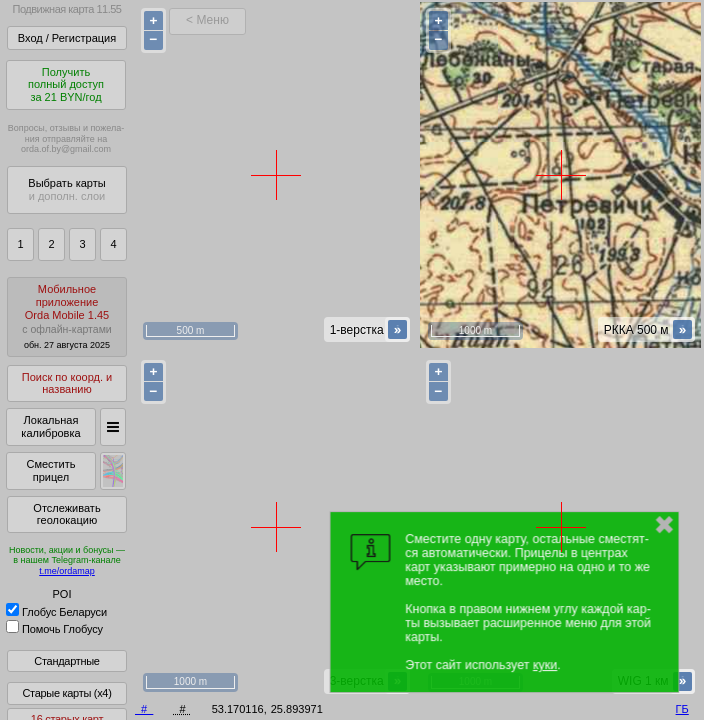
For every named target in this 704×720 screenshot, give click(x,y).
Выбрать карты (66, 189)
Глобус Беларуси (56, 612)
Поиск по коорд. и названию (67, 383)
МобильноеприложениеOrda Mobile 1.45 (67, 316)
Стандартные (66, 661)
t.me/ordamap (67, 571)
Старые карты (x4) (66, 693)
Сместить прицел (50, 470)
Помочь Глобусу (54, 629)
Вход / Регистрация (67, 38)
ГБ (682, 709)
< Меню (207, 20)
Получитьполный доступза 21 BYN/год (66, 84)
